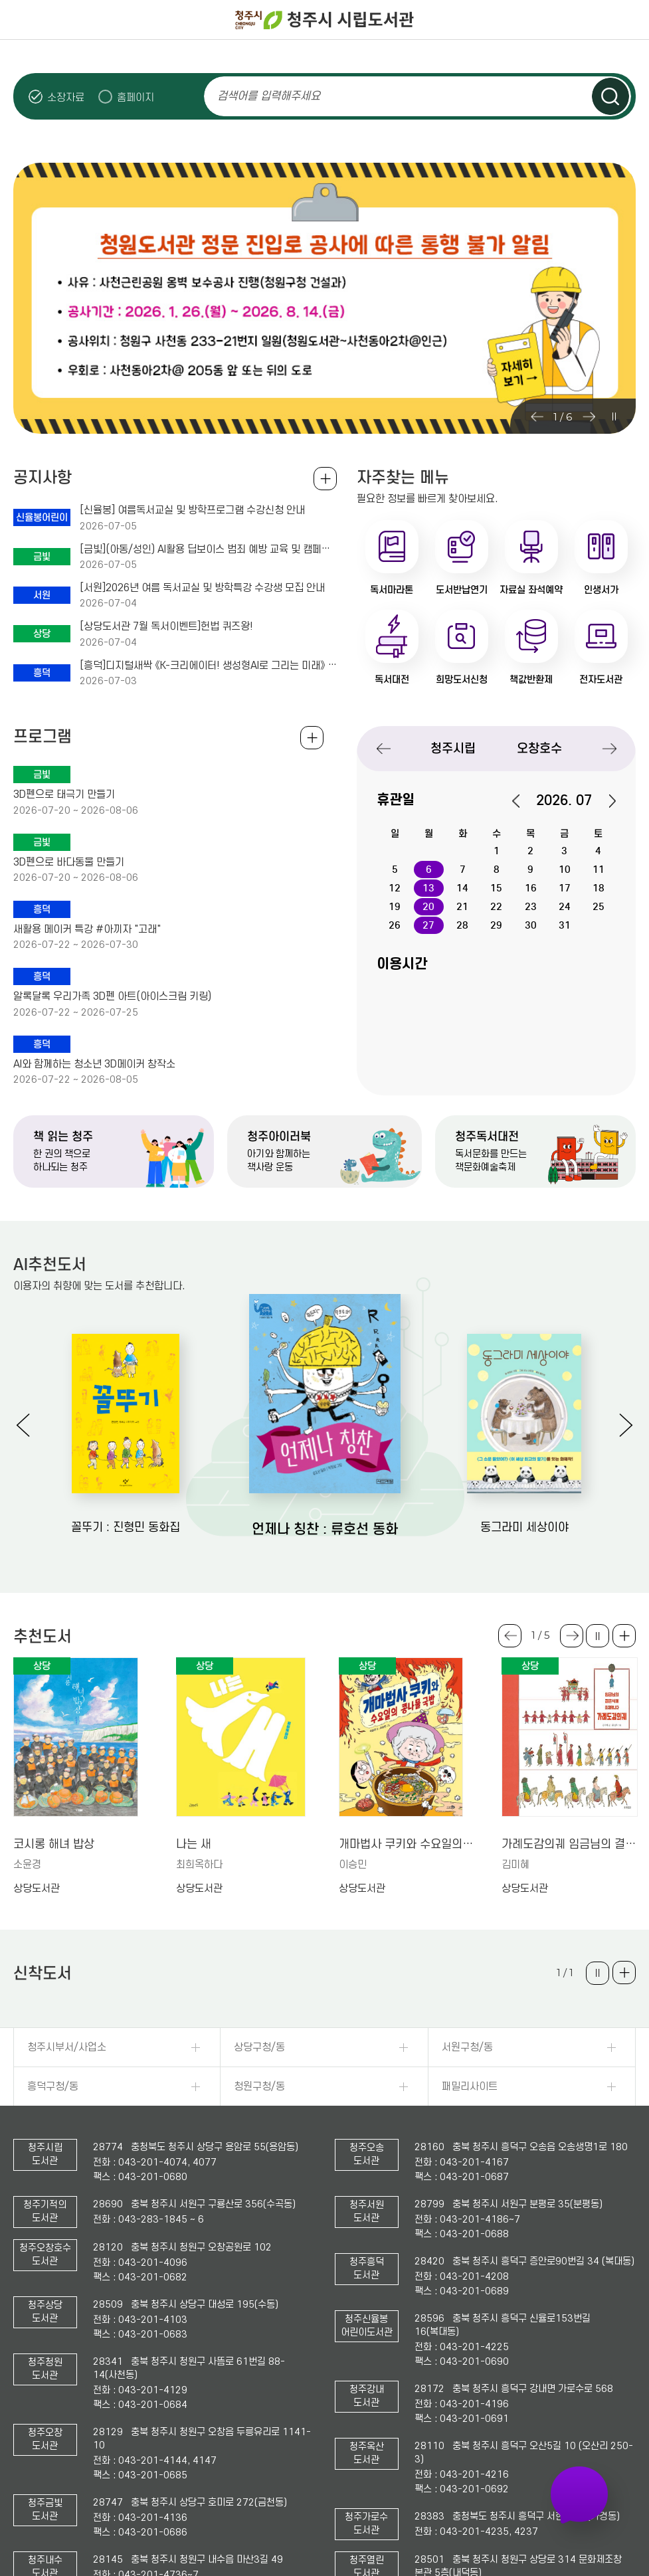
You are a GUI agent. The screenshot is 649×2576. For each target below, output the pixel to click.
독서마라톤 (391, 590)
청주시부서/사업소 (66, 2047)
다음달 (605, 801)
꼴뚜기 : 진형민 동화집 (125, 1527)
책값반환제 (531, 680)
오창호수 (539, 748)
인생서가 (601, 590)
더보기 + (624, 1635)
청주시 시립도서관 (324, 20)
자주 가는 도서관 (580, 2494)
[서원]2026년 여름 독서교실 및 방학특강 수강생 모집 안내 (202, 588)
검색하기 (610, 96)
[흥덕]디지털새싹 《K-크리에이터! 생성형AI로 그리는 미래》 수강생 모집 (208, 666)
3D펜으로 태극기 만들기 (64, 794)
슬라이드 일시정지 (613, 416)
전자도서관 (600, 680)
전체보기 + (312, 737)
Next (588, 416)
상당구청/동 (259, 2047)
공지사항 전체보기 (325, 478)
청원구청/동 (259, 2086)
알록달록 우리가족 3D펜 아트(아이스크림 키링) (112, 996)
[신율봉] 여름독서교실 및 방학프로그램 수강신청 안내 (192, 510)
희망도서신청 (462, 680)
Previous (536, 416)
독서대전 (392, 680)
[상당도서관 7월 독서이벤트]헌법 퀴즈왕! (166, 626)
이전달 (522, 801)
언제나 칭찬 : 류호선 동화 (325, 1529)
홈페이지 (135, 97)
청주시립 (453, 748)
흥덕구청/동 (52, 2086)
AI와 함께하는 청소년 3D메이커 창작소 (94, 1064)
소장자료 (65, 97)
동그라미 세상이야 (524, 1527)
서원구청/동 (467, 2047)
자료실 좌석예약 (531, 590)
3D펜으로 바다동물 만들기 (68, 862)
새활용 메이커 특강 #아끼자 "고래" (87, 929)
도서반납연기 (462, 590)
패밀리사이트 (470, 2086)
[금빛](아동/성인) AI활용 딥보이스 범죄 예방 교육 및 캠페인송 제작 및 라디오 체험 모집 (208, 549)
